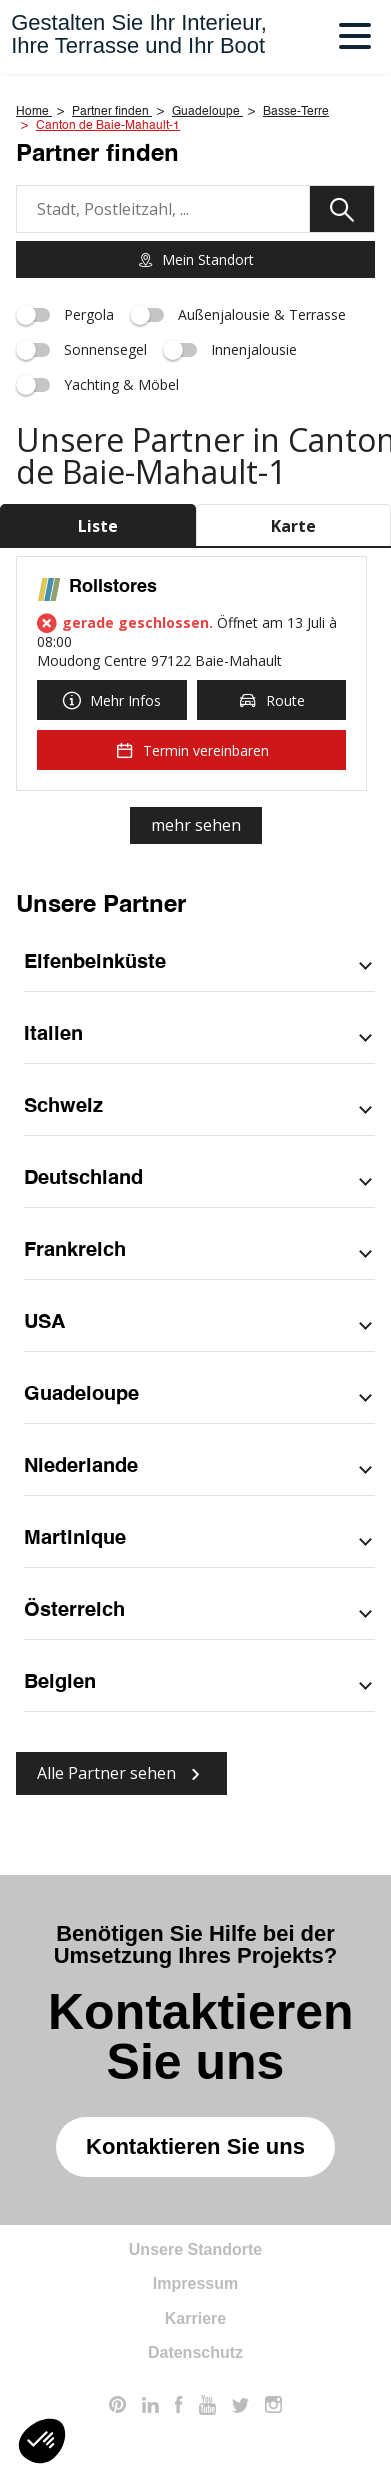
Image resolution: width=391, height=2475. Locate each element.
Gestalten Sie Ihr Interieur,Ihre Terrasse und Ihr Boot (139, 34)
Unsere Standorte (195, 2249)
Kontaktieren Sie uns (195, 2146)
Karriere (195, 2318)
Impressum (195, 2283)
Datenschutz (195, 2352)
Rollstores (113, 587)
